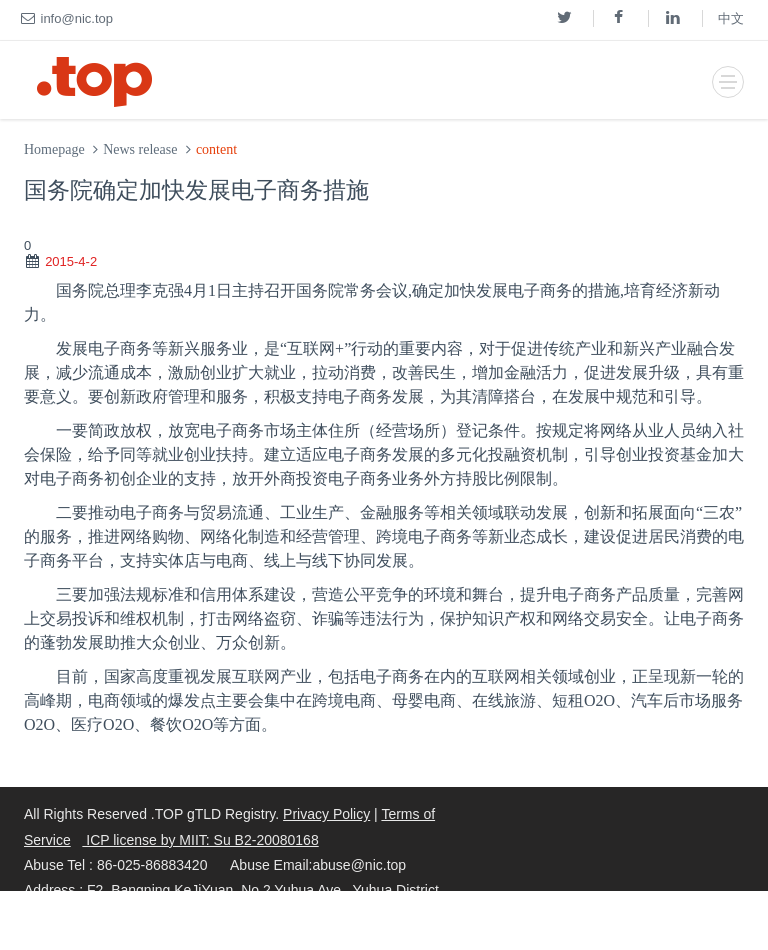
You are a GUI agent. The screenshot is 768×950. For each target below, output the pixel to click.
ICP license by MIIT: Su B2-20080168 (200, 840)
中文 (731, 18)
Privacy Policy (326, 814)
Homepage (54, 149)
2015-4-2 (71, 261)
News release (140, 149)
